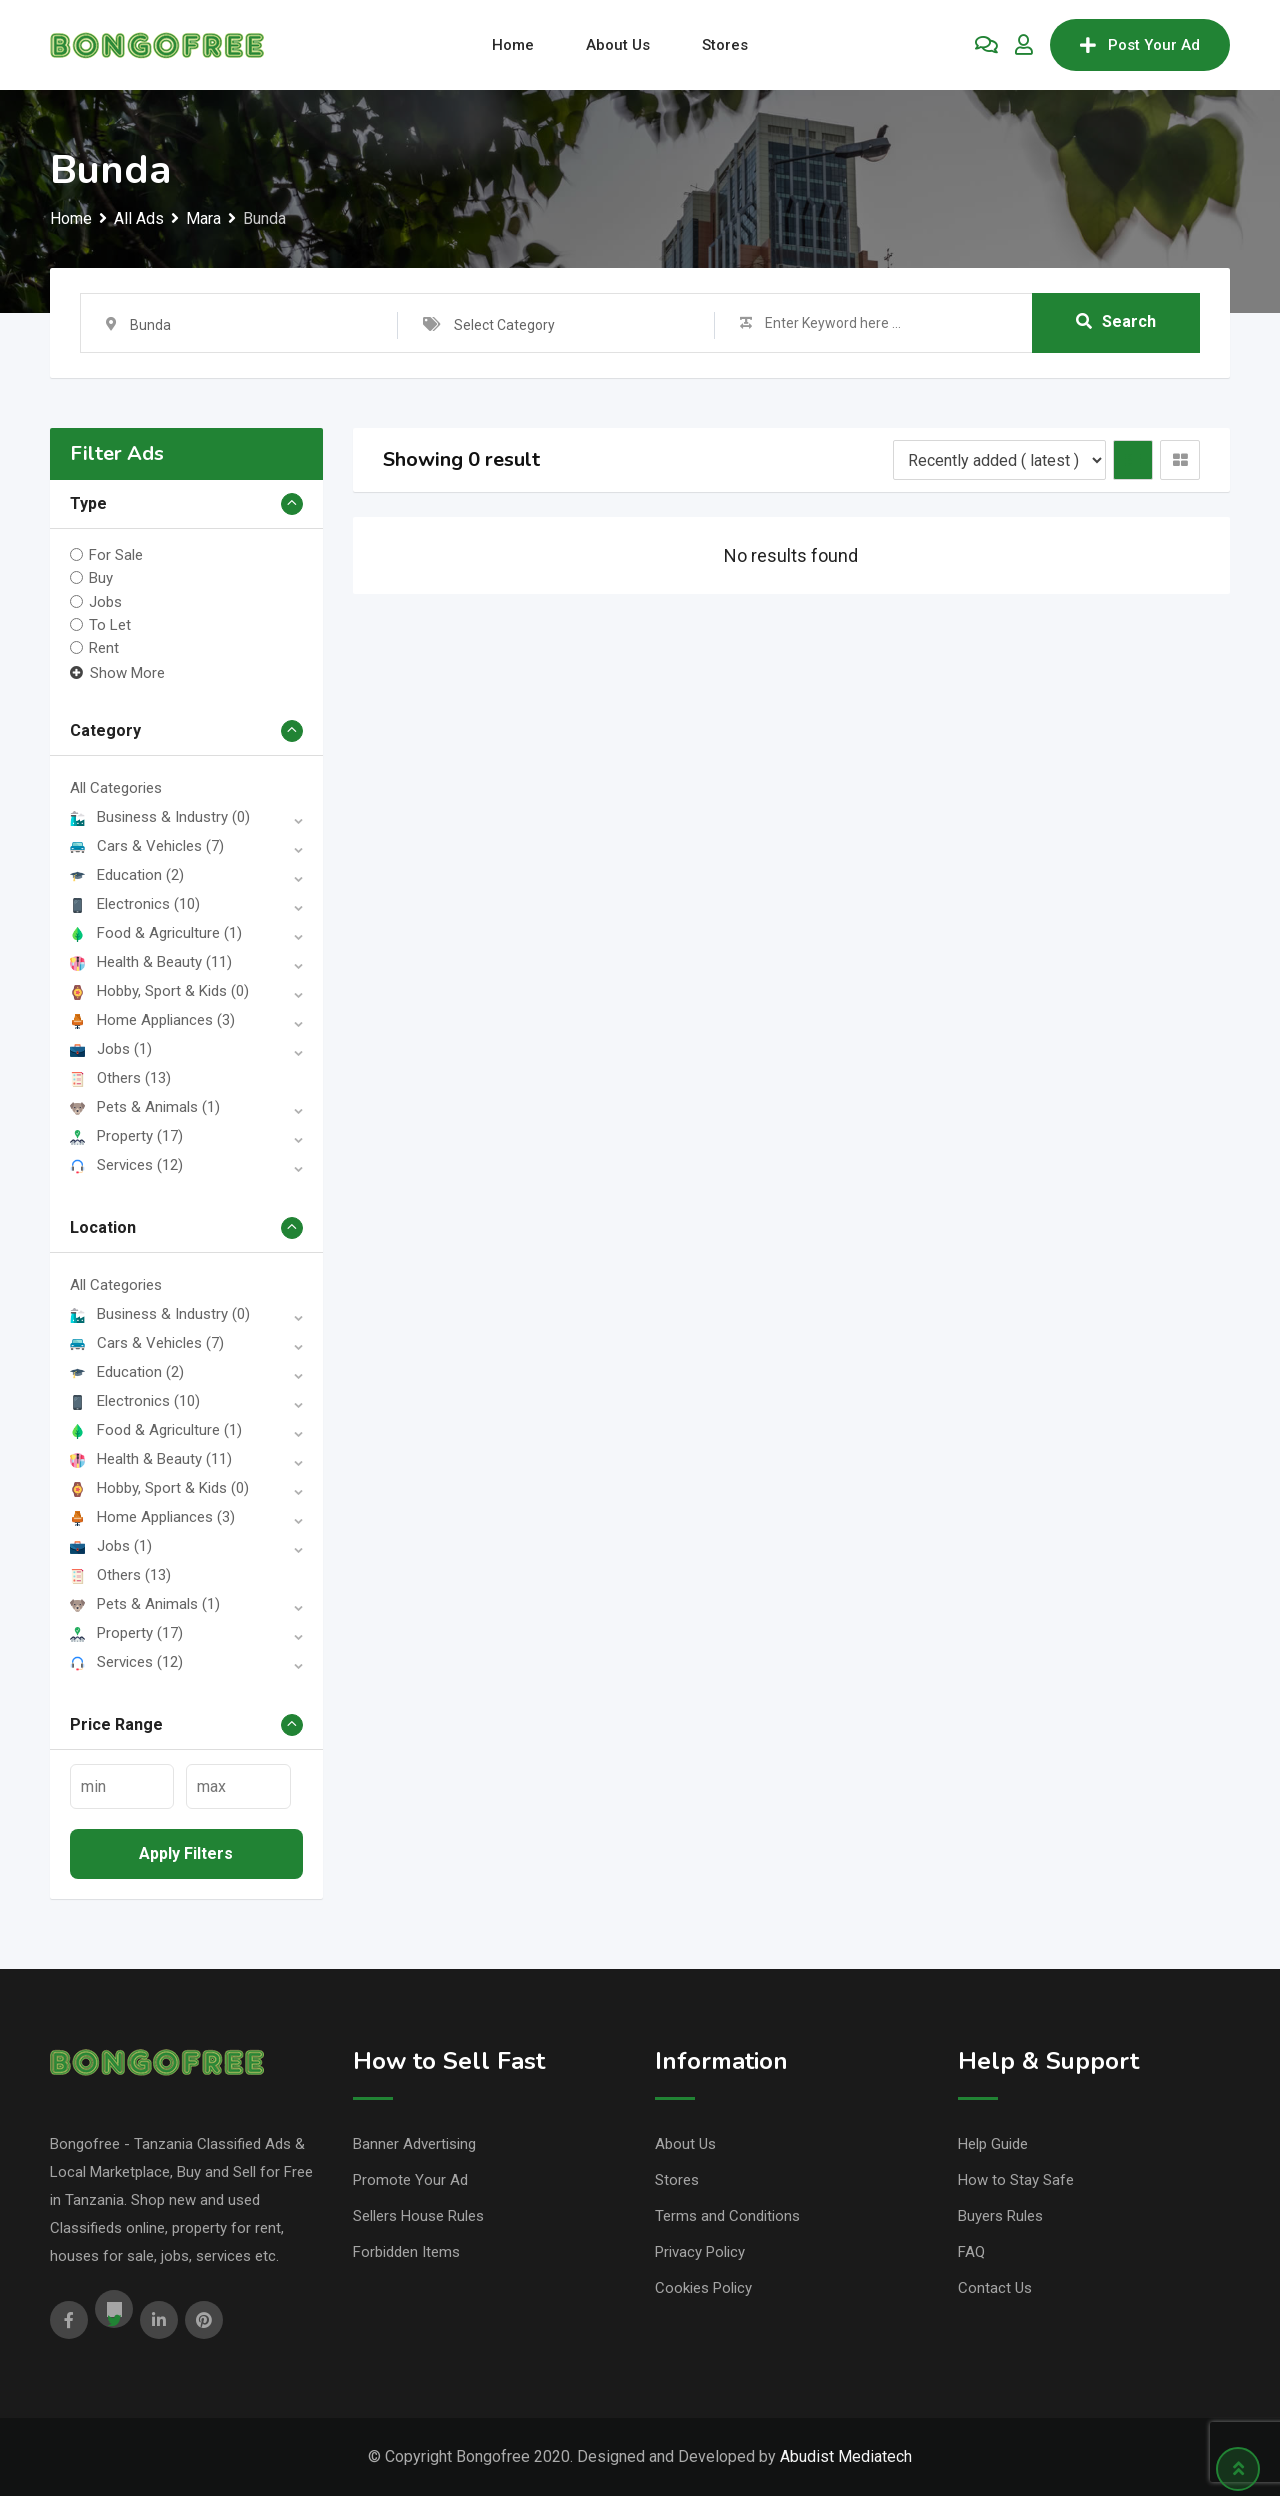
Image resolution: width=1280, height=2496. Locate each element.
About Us (618, 45)
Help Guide (993, 2144)
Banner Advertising (414, 2144)
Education (127, 875)
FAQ (971, 2252)
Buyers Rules (1000, 2216)
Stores (725, 45)
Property (126, 1136)
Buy (101, 578)
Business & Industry (160, 817)
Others (120, 1078)
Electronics (135, 904)
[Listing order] (999, 460)
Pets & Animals (145, 1107)
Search (1116, 322)
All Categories (116, 788)
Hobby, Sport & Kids (159, 991)
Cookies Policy (703, 2288)
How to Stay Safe (1016, 2180)
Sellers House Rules (418, 2216)
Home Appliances (152, 1020)
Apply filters (186, 1853)
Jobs (105, 601)
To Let (110, 625)
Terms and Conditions (727, 2216)
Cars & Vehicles (147, 846)
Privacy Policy (700, 2252)
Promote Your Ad (410, 2180)
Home (513, 45)
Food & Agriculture (156, 933)
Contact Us (995, 2288)
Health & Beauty (151, 962)
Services (126, 1165)
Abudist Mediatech (846, 2456)
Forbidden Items (406, 2252)
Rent (104, 648)
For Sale (116, 555)
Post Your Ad (1140, 45)
